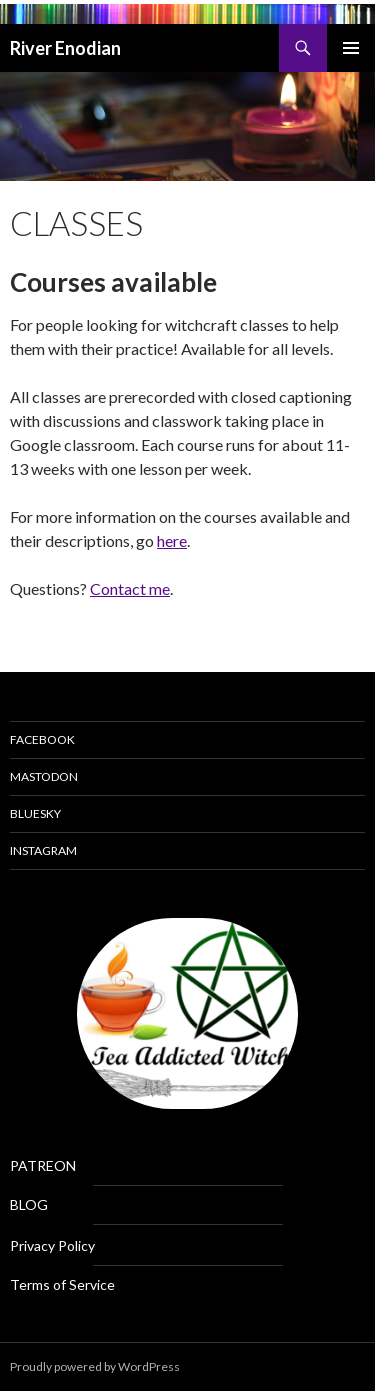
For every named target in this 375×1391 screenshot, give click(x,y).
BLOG (29, 1204)
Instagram (43, 850)
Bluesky (35, 813)
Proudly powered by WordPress (95, 1366)
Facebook (42, 739)
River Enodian (65, 48)
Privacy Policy (52, 1245)
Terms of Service (62, 1284)
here (172, 540)
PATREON (43, 1165)
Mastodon (44, 776)
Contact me (130, 588)
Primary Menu (351, 48)
